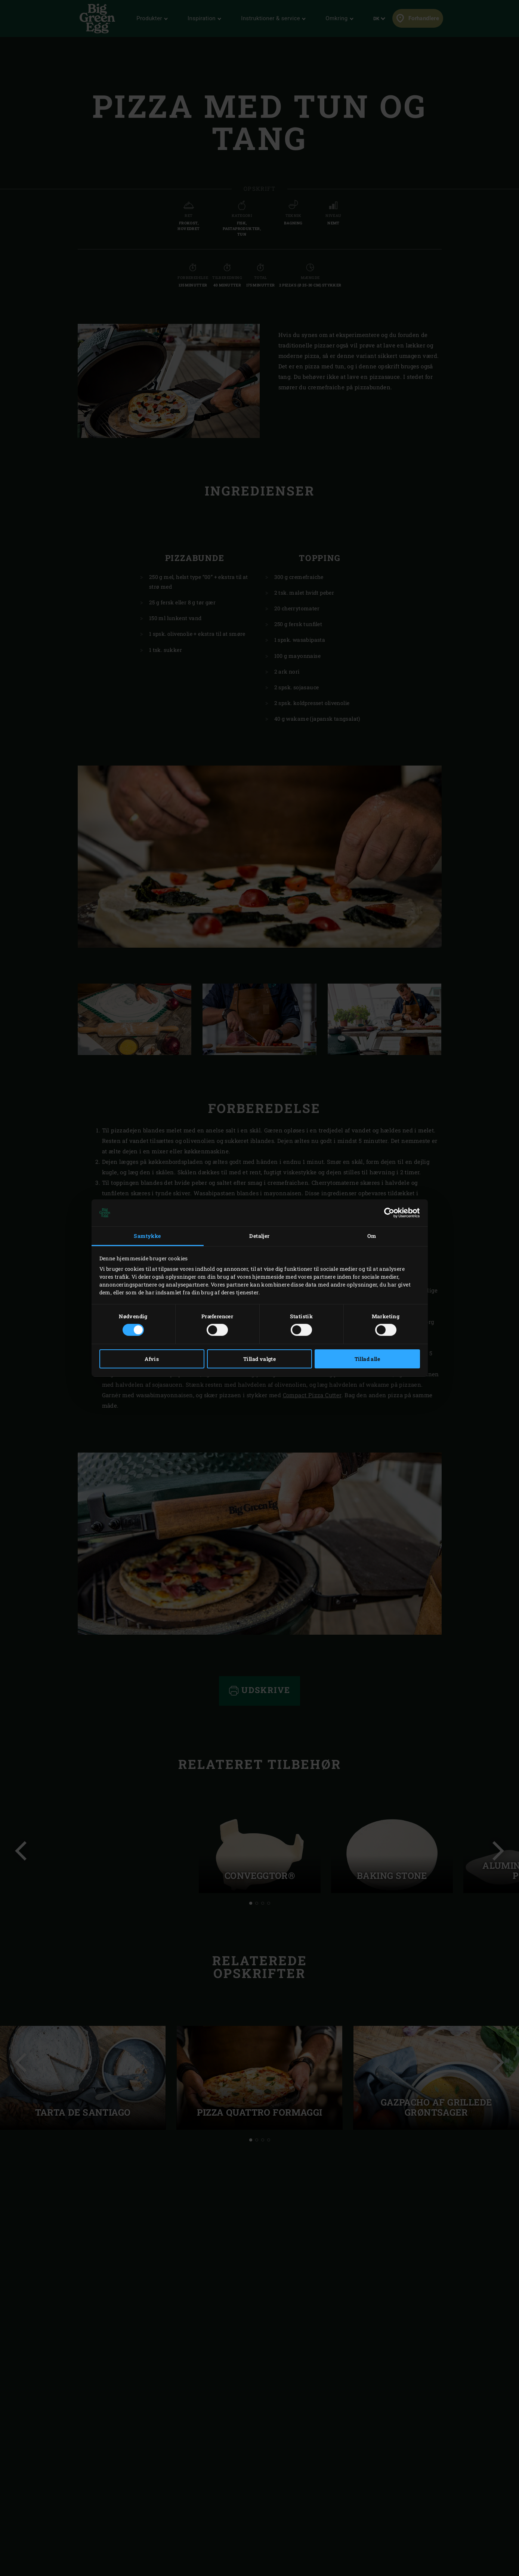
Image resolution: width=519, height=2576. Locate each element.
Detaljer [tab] (259, 1235)
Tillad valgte (259, 1358)
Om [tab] (371, 1235)
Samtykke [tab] (147, 1235)
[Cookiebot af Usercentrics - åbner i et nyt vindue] (387, 1213)
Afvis (152, 1358)
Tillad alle (367, 1358)
